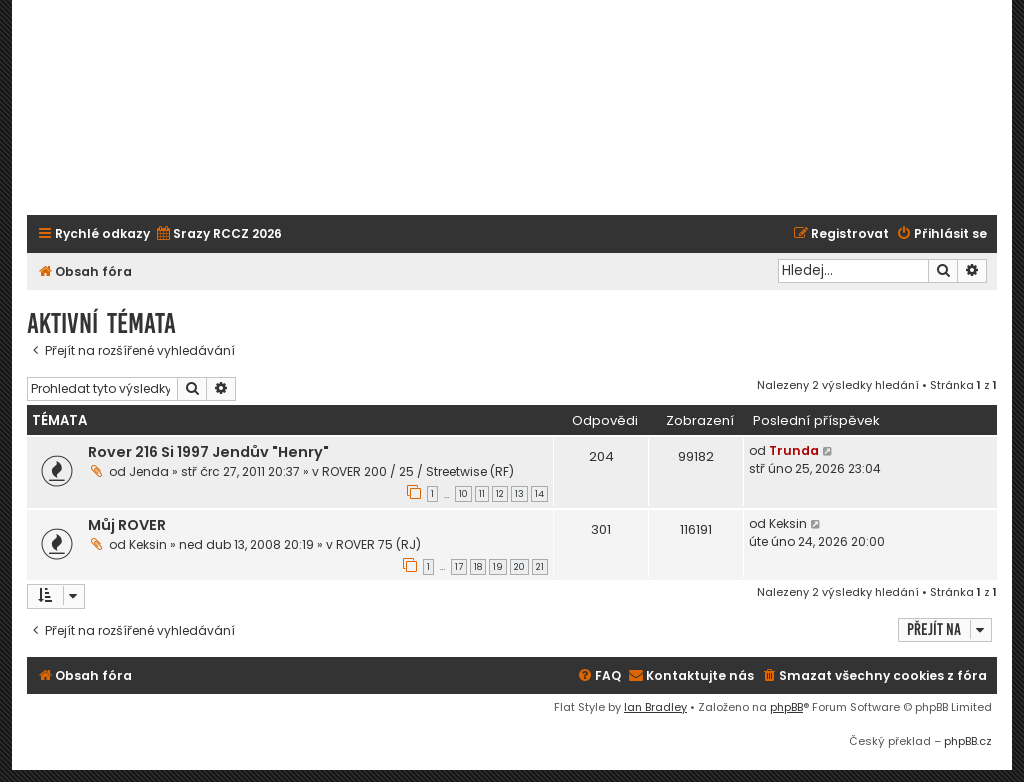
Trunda (794, 450)
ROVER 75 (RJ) (378, 544)
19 (498, 567)
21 (540, 567)
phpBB (786, 707)
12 (500, 494)
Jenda (149, 471)
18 (478, 567)
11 (482, 494)
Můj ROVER (127, 525)
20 (519, 567)
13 (519, 494)
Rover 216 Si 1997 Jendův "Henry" (208, 452)
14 (539, 494)
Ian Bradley (655, 707)
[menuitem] (218, 234)
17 (459, 567)
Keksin (148, 544)
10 (463, 494)
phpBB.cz (968, 741)
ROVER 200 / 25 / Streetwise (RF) (418, 471)
